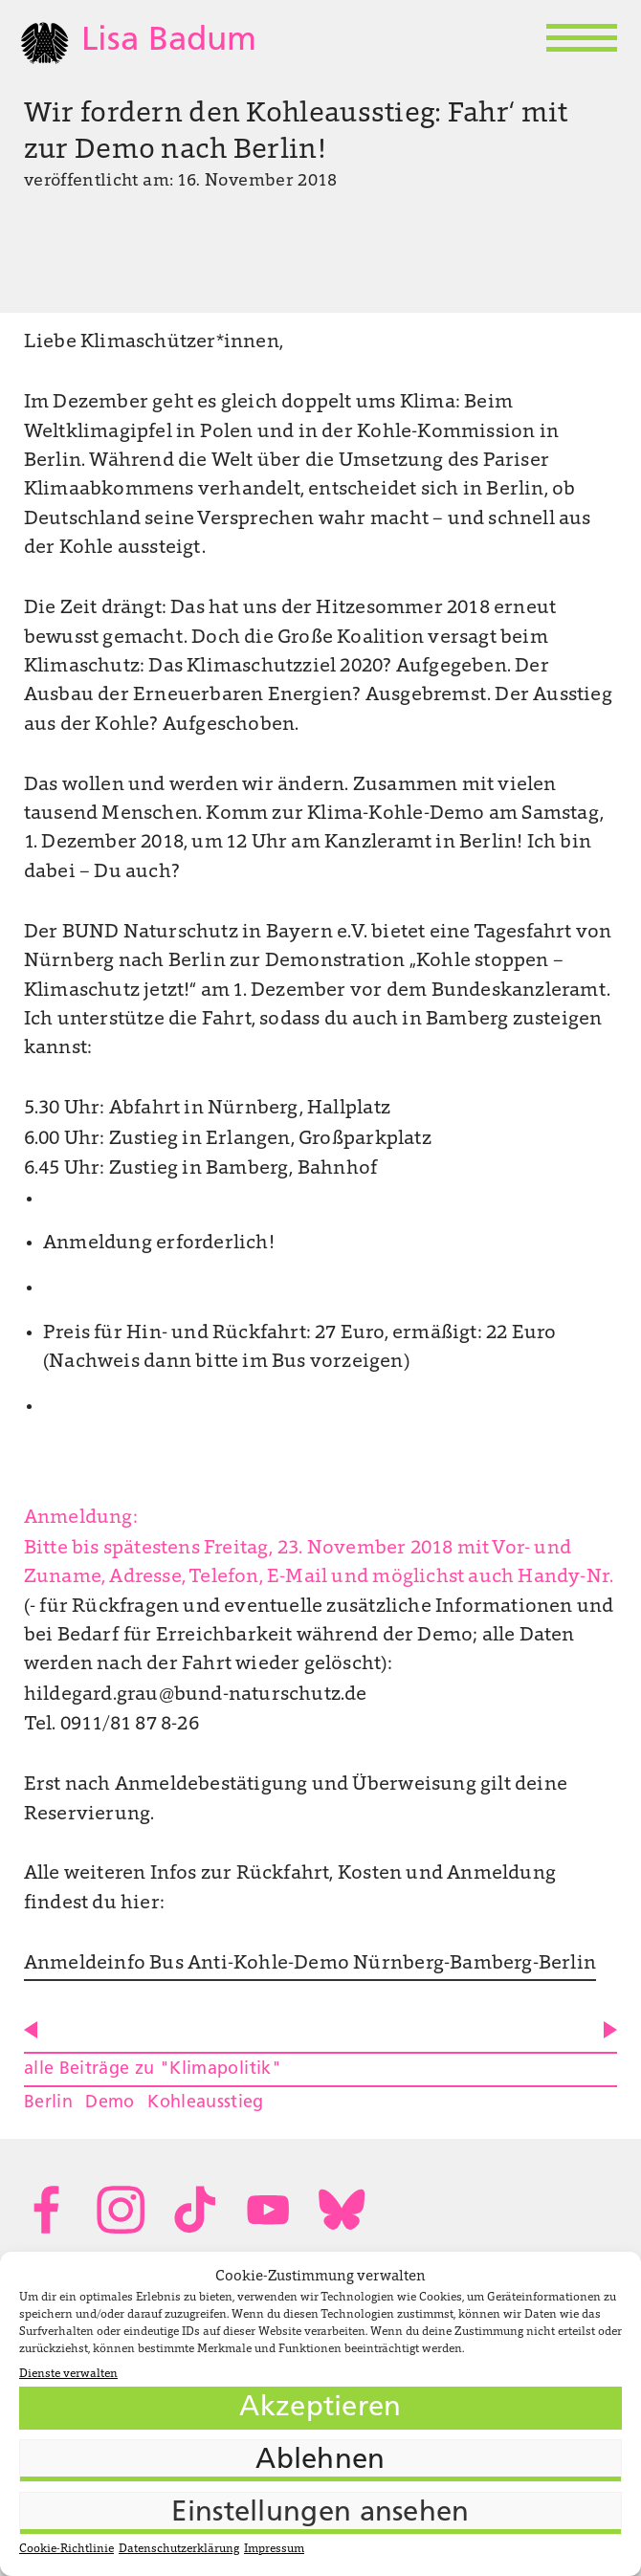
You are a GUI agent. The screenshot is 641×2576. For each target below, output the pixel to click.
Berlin (48, 2103)
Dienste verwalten (68, 2374)
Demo (109, 2103)
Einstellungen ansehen (320, 2513)
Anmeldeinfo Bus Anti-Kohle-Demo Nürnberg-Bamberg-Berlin (310, 1963)
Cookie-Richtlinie (66, 2549)
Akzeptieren (320, 2408)
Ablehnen (320, 2461)
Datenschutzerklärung (179, 2549)
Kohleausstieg (205, 2103)
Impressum (274, 2549)
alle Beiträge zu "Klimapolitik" (152, 2069)
